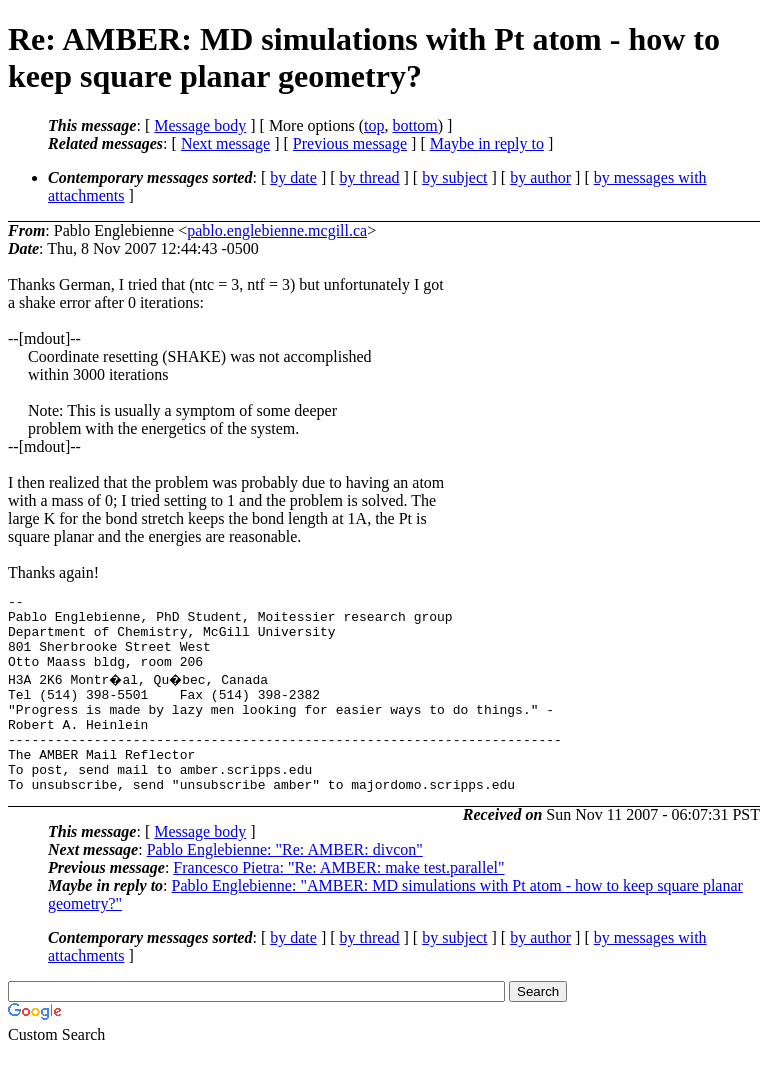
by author (540, 177)
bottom (414, 125)
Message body (200, 125)
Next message (225, 143)
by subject (454, 177)
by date (293, 177)
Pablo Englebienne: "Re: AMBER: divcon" (285, 885)
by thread (370, 177)
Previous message (350, 143)
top (374, 125)
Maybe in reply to (487, 143)
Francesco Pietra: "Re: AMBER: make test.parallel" (338, 903)
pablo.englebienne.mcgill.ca (277, 230)
